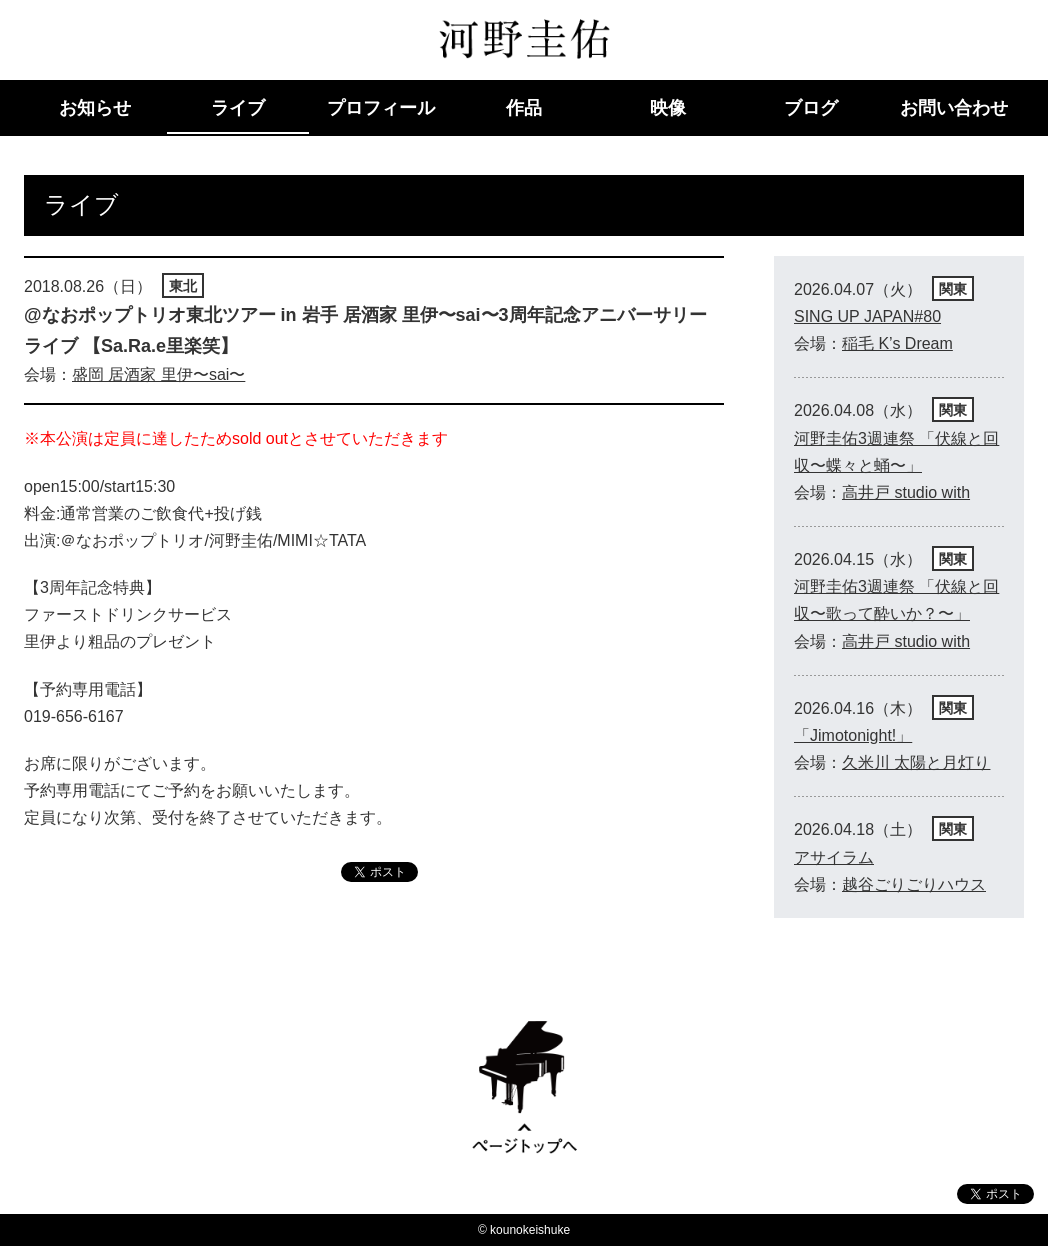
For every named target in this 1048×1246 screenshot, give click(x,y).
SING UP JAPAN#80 (867, 316)
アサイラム (834, 857)
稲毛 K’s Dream (897, 343)
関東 (953, 289)
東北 (183, 286)
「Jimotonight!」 (853, 735)
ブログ (811, 108)
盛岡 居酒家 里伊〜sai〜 (158, 374)
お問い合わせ (954, 108)
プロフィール (381, 108)
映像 (668, 108)
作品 (524, 108)
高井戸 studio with (906, 492)
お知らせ (95, 108)
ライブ (238, 108)
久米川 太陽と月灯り (916, 762)
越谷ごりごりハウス (914, 884)
